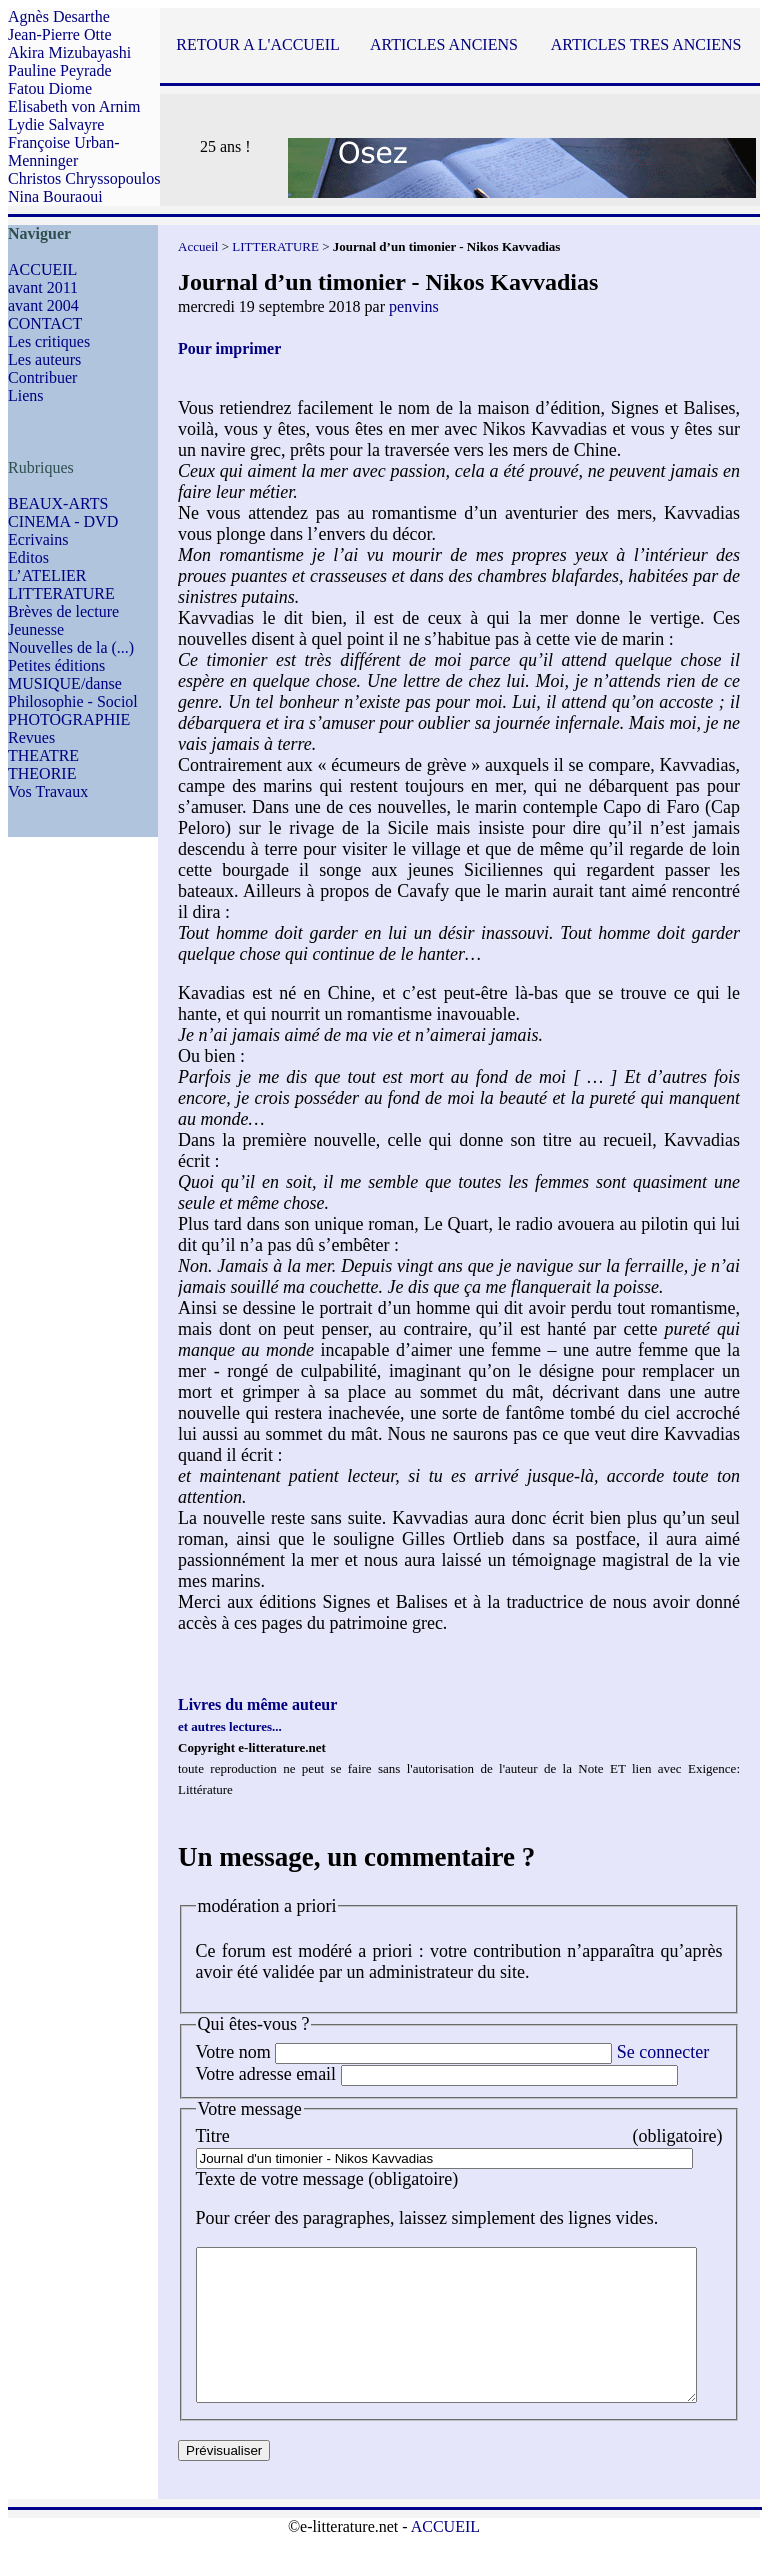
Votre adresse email (266, 2074)
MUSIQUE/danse (65, 683)
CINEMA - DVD (63, 521)
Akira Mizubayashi (69, 52)
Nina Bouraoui (55, 196)
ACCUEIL (42, 269)
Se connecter (663, 2052)
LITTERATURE (61, 593)
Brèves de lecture (63, 611)
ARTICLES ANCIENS (444, 44)
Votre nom (233, 2052)
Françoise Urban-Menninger (64, 151)
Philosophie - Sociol (73, 701)
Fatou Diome (50, 88)
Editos (28, 557)
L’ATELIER (47, 575)
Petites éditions (56, 665)
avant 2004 (43, 305)
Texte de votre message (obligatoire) (327, 2179)
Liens (26, 395)
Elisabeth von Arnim (74, 106)
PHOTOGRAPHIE (69, 719)
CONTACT (45, 323)
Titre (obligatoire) (476, 2136)
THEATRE (43, 755)
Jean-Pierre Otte (60, 34)
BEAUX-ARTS (58, 503)
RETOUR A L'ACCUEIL (257, 44)
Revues (31, 737)
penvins (414, 306)
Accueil (198, 246)
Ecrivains (38, 539)
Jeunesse (36, 629)
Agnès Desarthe (59, 16)
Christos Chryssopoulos (84, 178)
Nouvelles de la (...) (71, 647)
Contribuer (42, 377)
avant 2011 (43, 287)
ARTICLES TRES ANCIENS (646, 44)
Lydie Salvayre (56, 124)
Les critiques (49, 341)
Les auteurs (44, 359)
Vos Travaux (48, 791)
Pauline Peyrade (60, 70)
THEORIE (42, 773)
